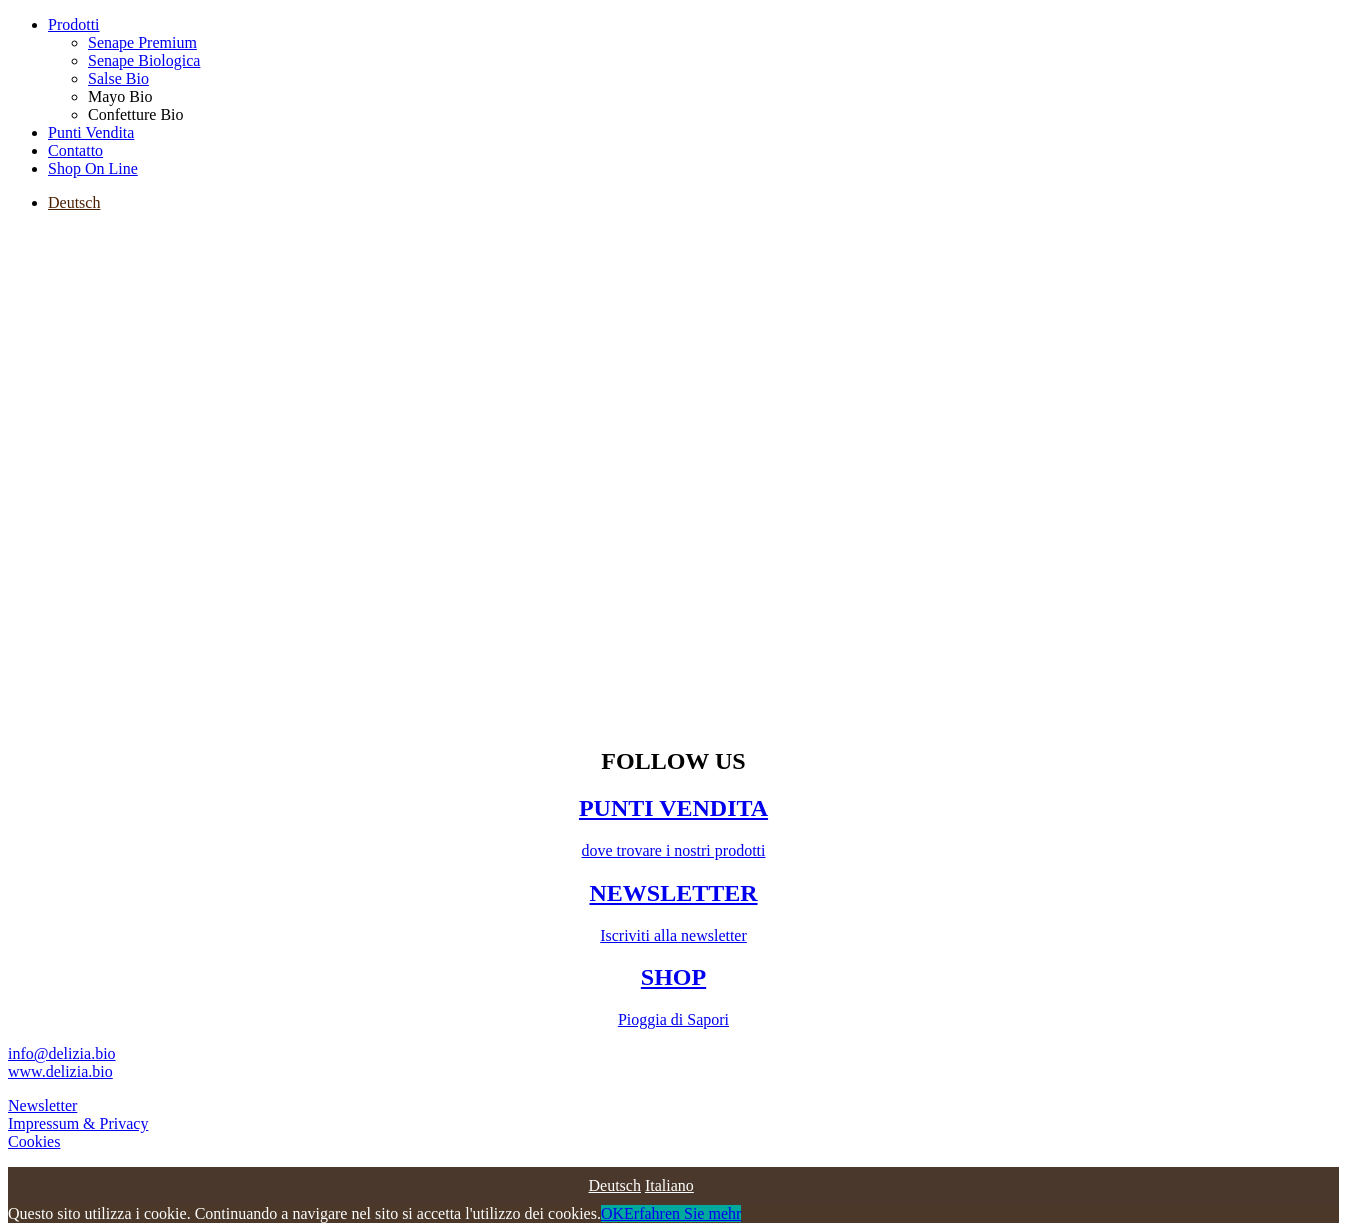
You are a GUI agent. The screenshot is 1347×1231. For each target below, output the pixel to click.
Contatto (75, 150)
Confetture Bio (136, 114)
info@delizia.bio (62, 1053)
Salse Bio (118, 78)
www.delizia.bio (60, 1071)
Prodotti (74, 24)
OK (612, 1213)
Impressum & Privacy (78, 1123)
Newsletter (42, 1105)
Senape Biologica (144, 60)
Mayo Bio (120, 96)
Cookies (34, 1141)
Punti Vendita (91, 132)
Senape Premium (142, 42)
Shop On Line (93, 168)
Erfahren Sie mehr (682, 1213)
